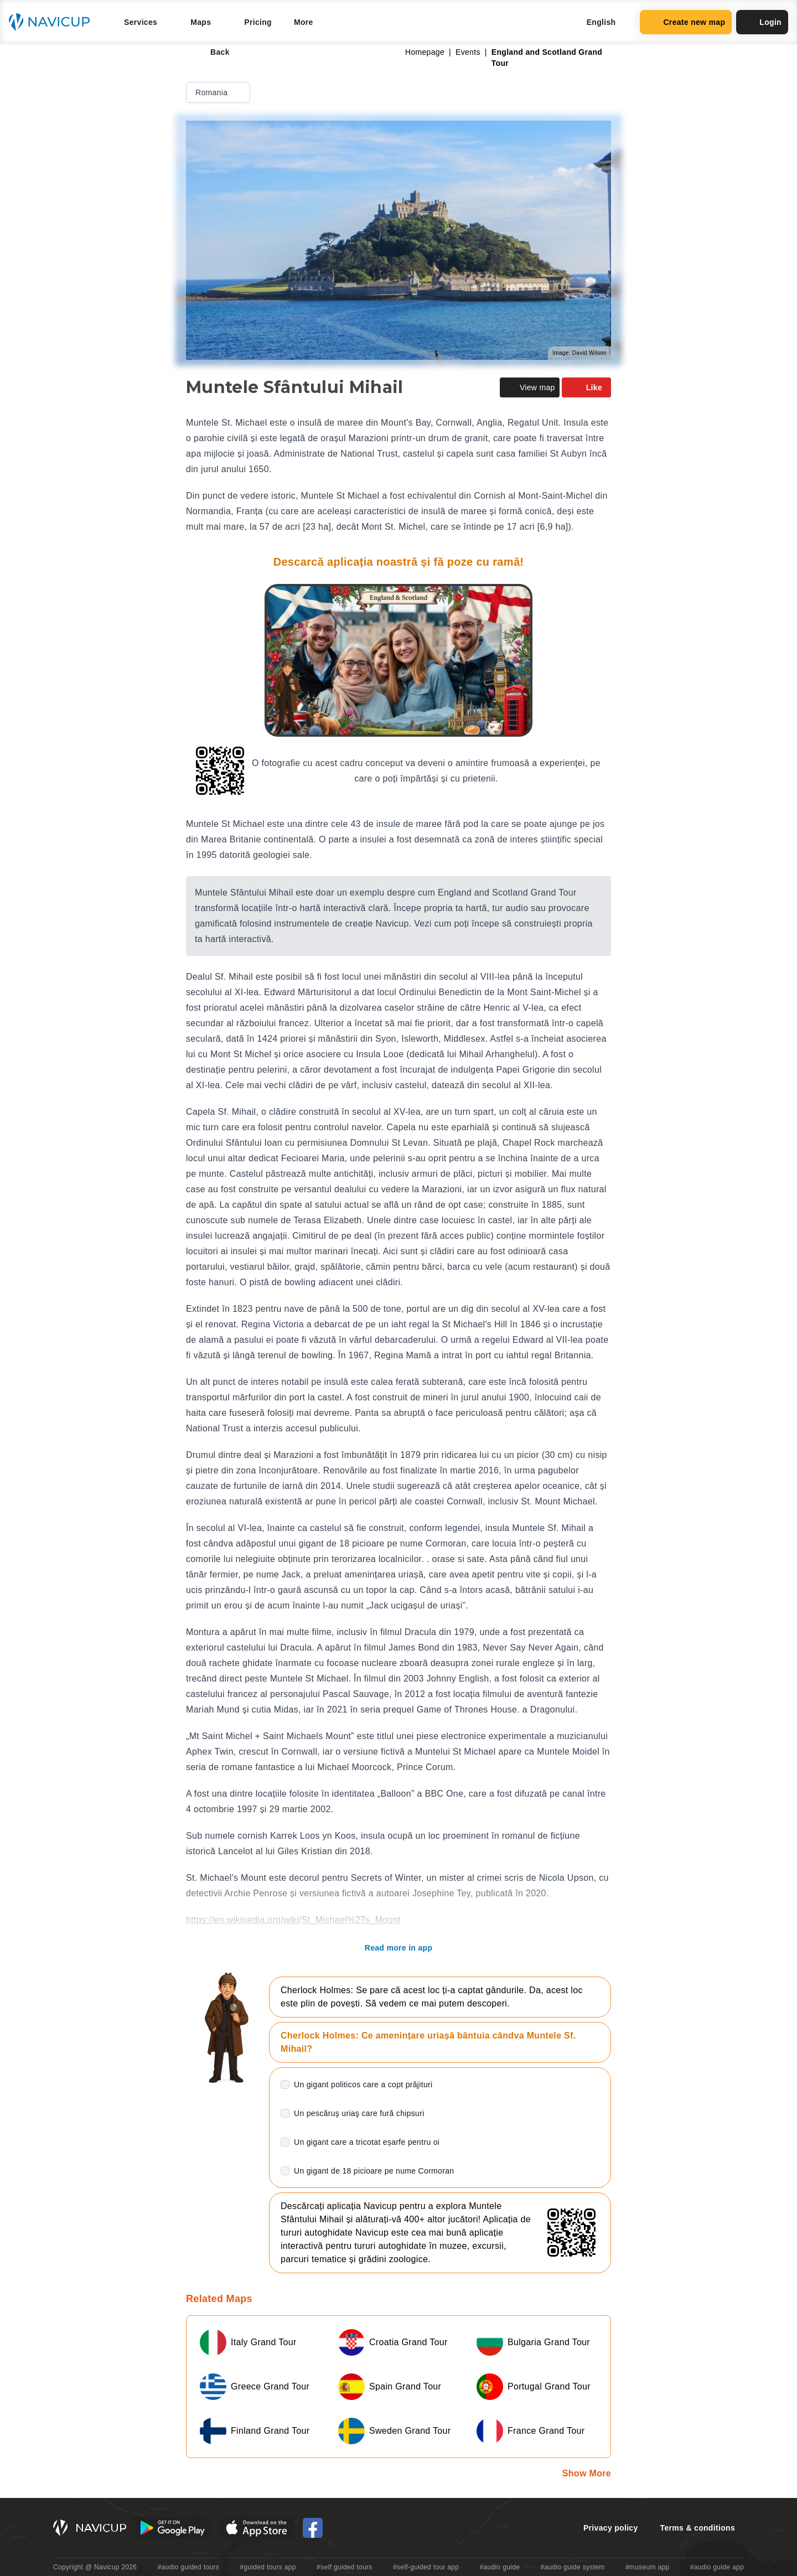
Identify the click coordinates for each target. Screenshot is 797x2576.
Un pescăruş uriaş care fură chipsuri (359, 2113)
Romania (219, 92)
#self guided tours (344, 2567)
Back (212, 52)
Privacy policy (610, 2527)
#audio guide (500, 2567)
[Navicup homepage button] (53, 22)
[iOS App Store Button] (256, 2528)
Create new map (685, 22)
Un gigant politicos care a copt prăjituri (363, 2084)
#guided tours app (268, 2567)
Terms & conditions (697, 2527)
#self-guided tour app (426, 2567)
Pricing (258, 22)
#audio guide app (717, 2567)
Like (586, 387)
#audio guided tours (189, 2567)
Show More (586, 2473)
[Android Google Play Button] (172, 2528)
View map (529, 387)
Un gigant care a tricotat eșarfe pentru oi (366, 2142)
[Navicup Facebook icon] (313, 2528)
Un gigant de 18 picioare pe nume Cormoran (374, 2170)
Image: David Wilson (579, 353)
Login (762, 22)
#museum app (647, 2567)
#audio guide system (572, 2567)
